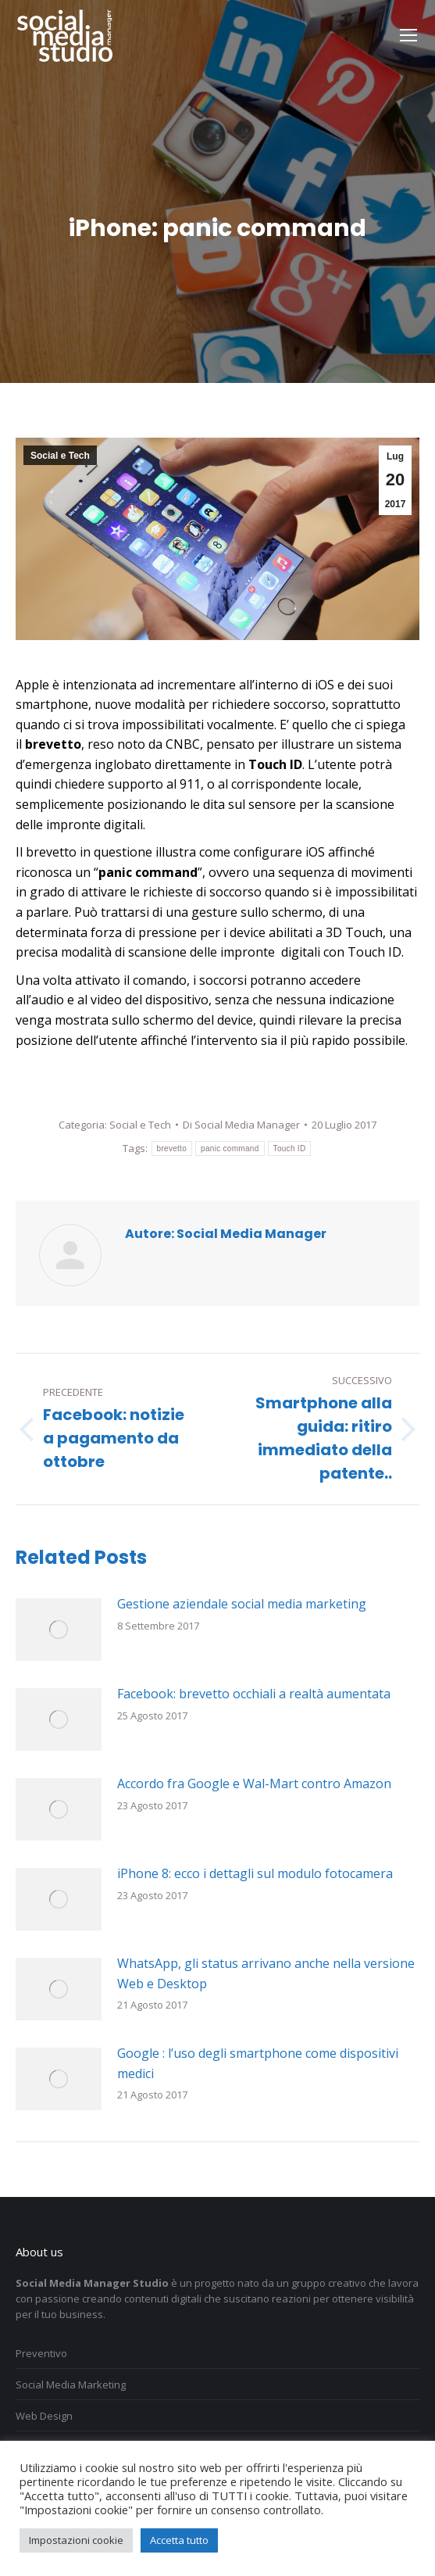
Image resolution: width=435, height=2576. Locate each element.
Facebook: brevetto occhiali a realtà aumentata (253, 1693)
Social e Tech (60, 455)
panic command (230, 1148)
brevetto (172, 1148)
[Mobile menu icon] (408, 35)
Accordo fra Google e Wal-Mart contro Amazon (254, 1783)
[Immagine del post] (59, 1629)
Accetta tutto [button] (179, 2540)
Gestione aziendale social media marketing (241, 1603)
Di (241, 1125)
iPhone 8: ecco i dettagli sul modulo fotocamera (255, 1873)
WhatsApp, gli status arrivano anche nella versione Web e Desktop (266, 1973)
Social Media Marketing (71, 2384)
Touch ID (289, 1148)
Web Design (44, 2416)
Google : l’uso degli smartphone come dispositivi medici (257, 2063)
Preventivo (41, 2353)
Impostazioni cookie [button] (76, 2540)
